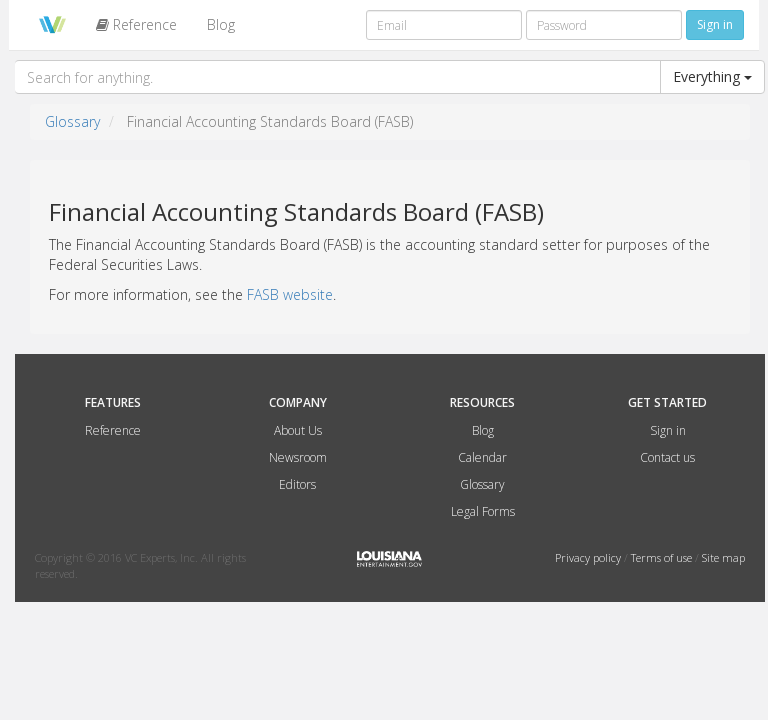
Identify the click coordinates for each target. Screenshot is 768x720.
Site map (723, 557)
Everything (712, 76)
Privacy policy (589, 557)
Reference (136, 24)
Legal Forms (483, 511)
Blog (221, 24)
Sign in (668, 430)
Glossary (72, 121)
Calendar (482, 457)
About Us (298, 430)
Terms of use (663, 557)
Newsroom (298, 457)
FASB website (290, 294)
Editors (297, 484)
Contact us (667, 457)
